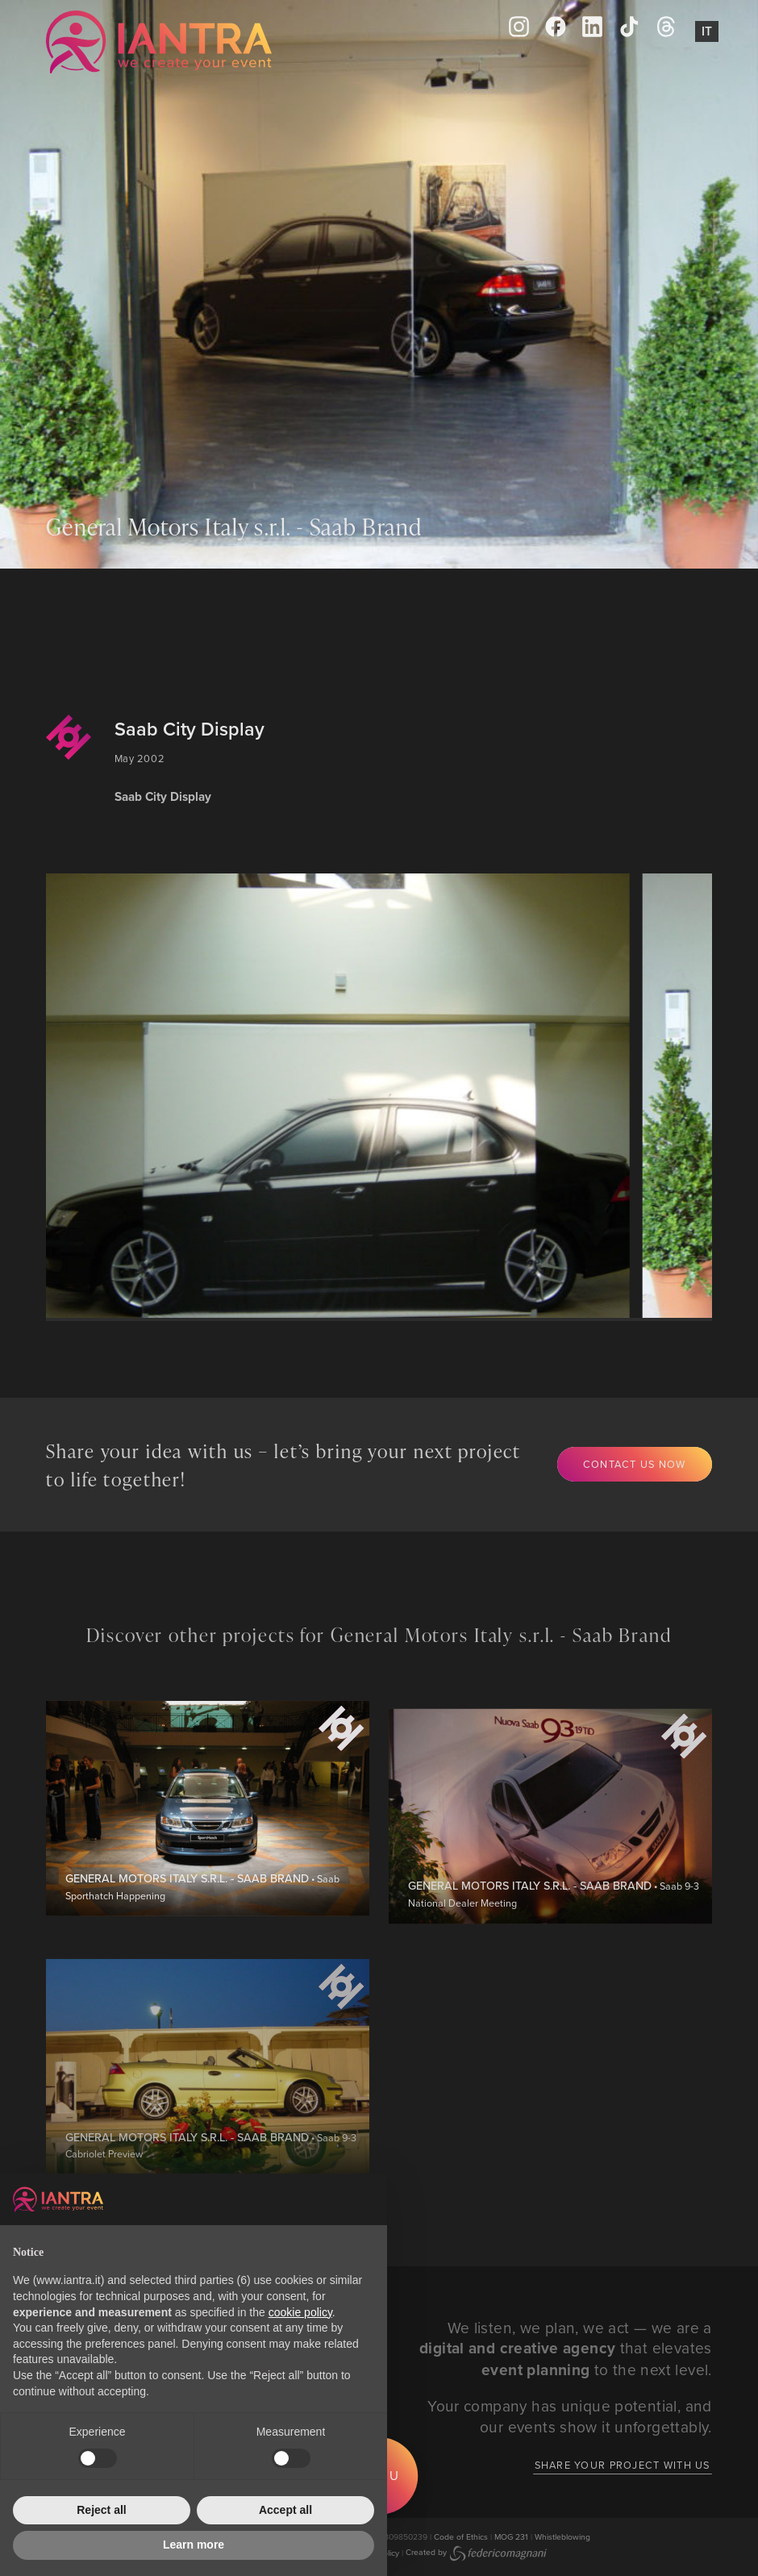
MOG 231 (511, 2536)
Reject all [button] (101, 2509)
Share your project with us (622, 2464)
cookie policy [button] (300, 2312)
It (707, 31)
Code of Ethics (461, 2536)
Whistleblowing (562, 2536)
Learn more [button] (193, 2544)
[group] (340, 1095)
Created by (476, 2551)
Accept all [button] (285, 2509)
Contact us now (634, 1464)
